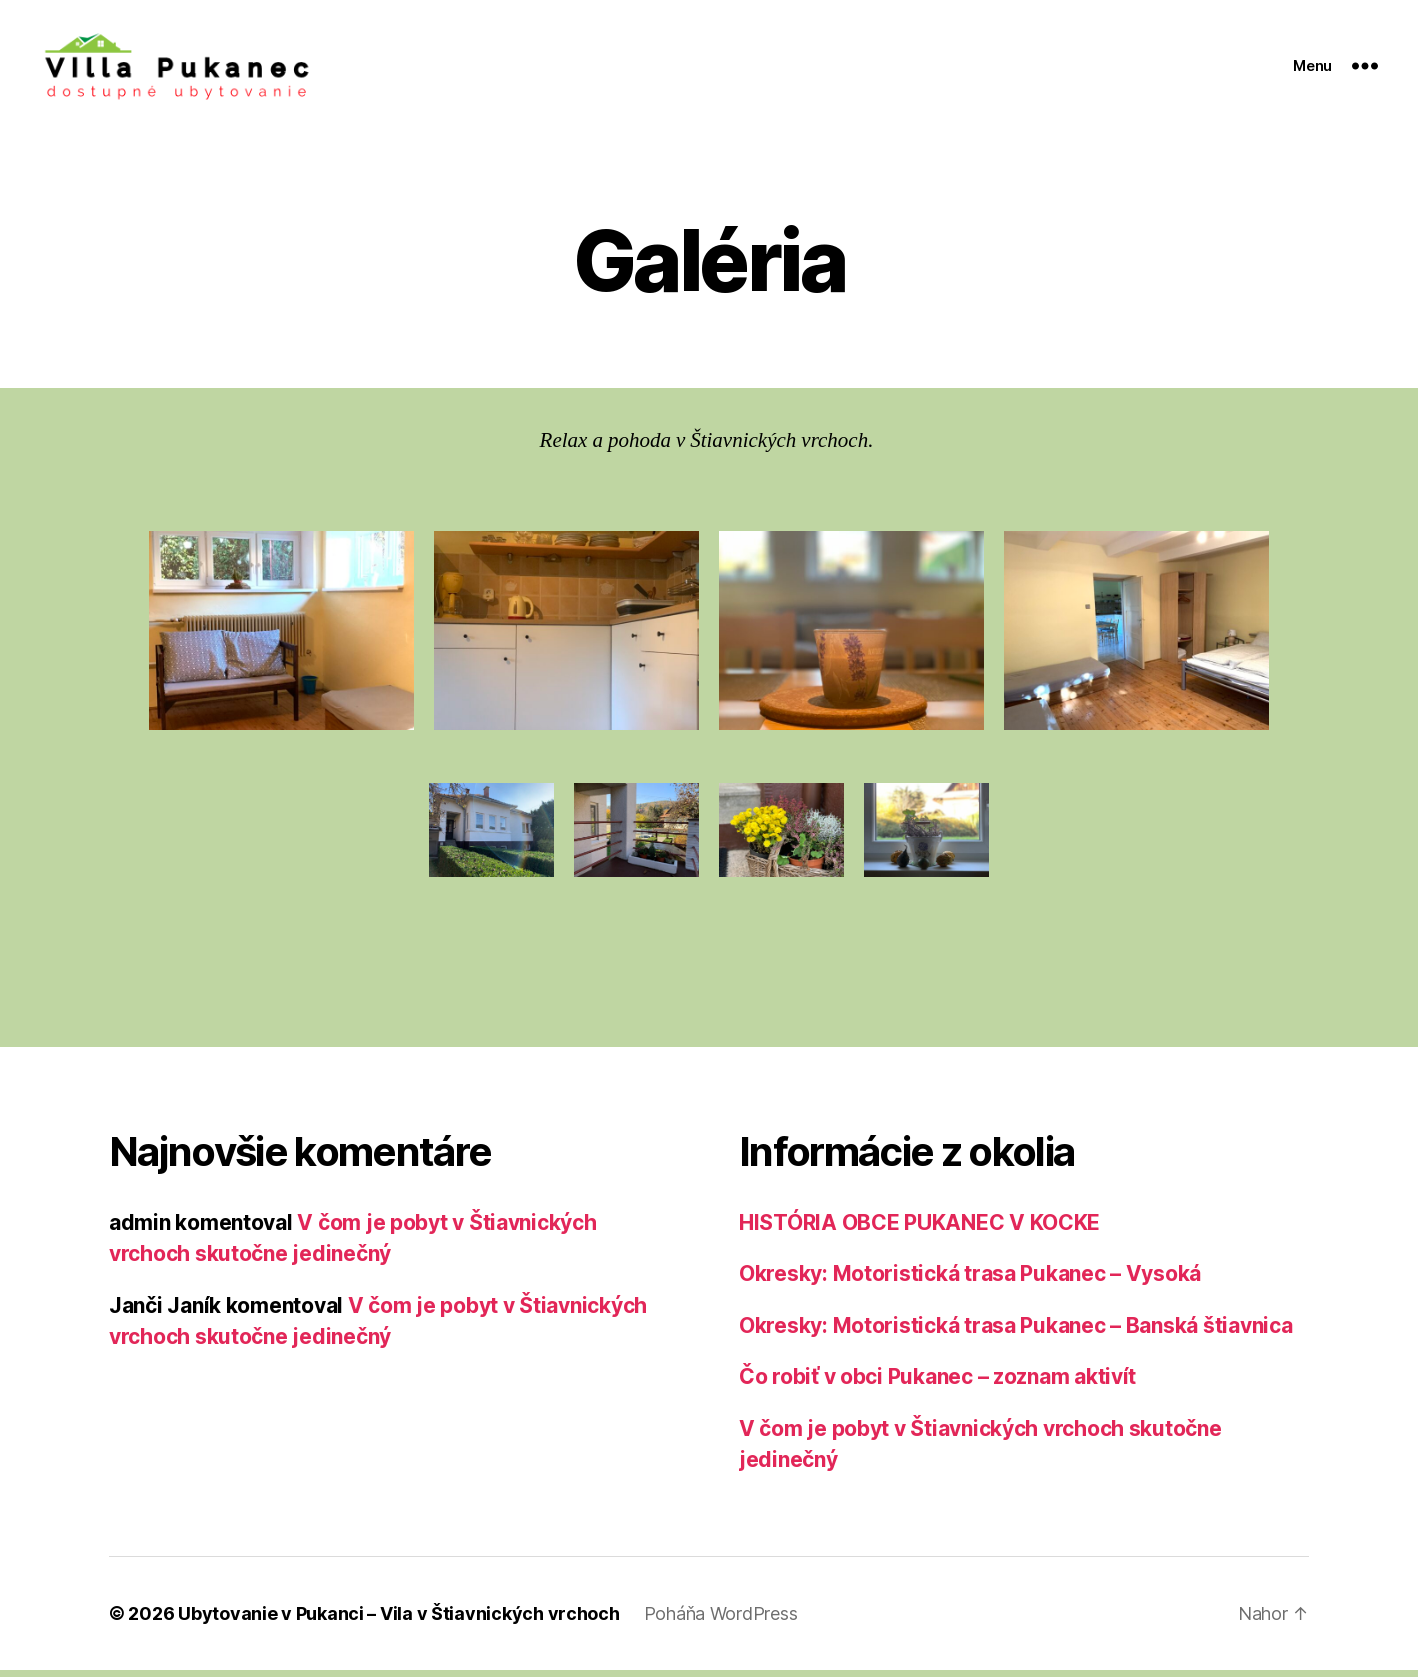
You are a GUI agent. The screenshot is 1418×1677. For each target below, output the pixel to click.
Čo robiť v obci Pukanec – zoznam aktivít (937, 1384)
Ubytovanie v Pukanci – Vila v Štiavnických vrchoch (399, 1620)
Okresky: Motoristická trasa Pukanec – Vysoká (970, 1281)
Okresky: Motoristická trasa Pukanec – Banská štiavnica (1015, 1332)
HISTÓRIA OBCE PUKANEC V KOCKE (919, 1229)
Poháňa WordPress (721, 1620)
